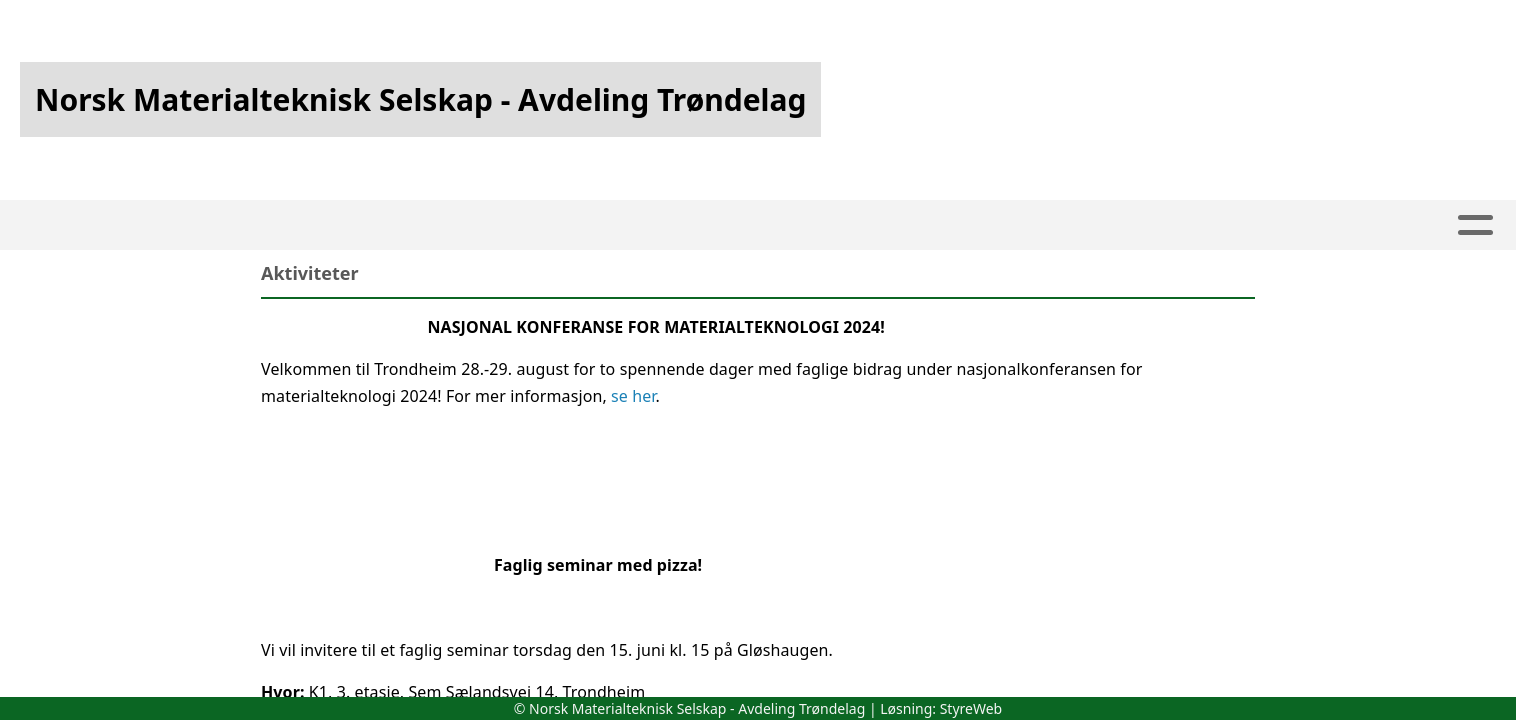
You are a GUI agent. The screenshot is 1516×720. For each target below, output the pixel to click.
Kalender (570, 225)
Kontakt (813, 225)
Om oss (694, 225)
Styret (928, 225)
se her (633, 396)
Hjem (468, 225)
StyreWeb (971, 708)
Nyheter (1031, 225)
